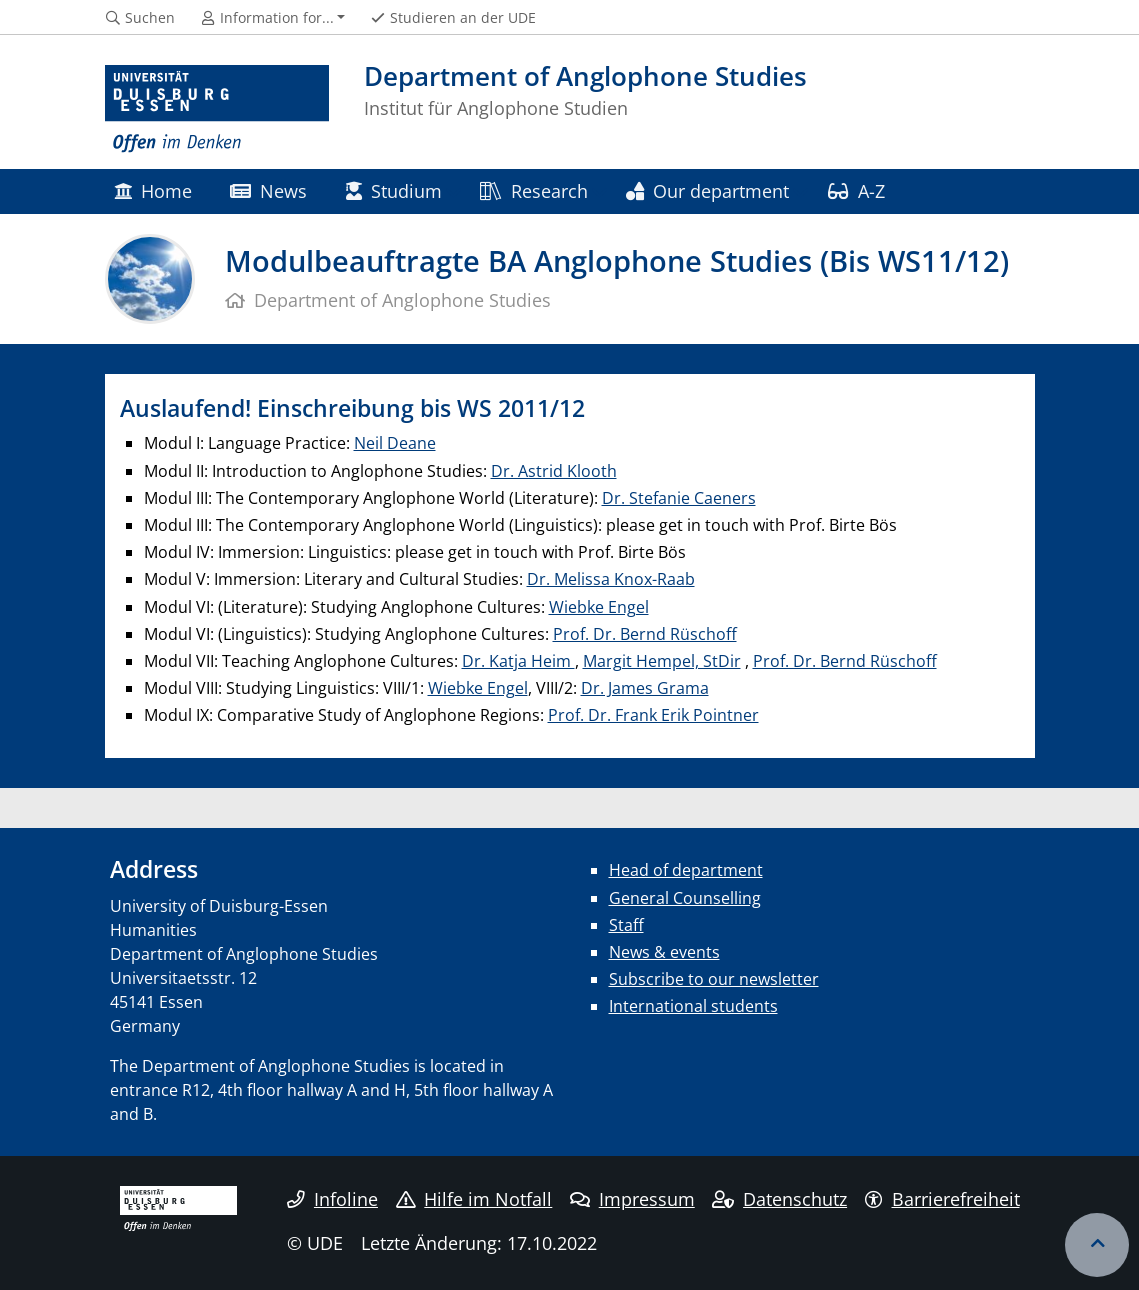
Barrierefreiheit (942, 1199)
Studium (394, 190)
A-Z (856, 190)
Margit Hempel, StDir (662, 661)
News (268, 190)
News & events (664, 952)
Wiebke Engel (599, 607)
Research (533, 190)
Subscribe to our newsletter (714, 979)
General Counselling (685, 898)
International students (693, 1006)
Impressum (632, 1199)
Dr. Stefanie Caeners (679, 498)
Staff (626, 925)
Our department (707, 190)
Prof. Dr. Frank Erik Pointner (653, 715)
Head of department (686, 870)
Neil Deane (395, 443)
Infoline (332, 1199)
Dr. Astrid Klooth (554, 471)
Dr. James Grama (645, 688)
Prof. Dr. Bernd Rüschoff (645, 634)
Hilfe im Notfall (474, 1199)
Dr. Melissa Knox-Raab (611, 579)
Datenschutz (779, 1199)
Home (153, 190)
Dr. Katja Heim (518, 661)
